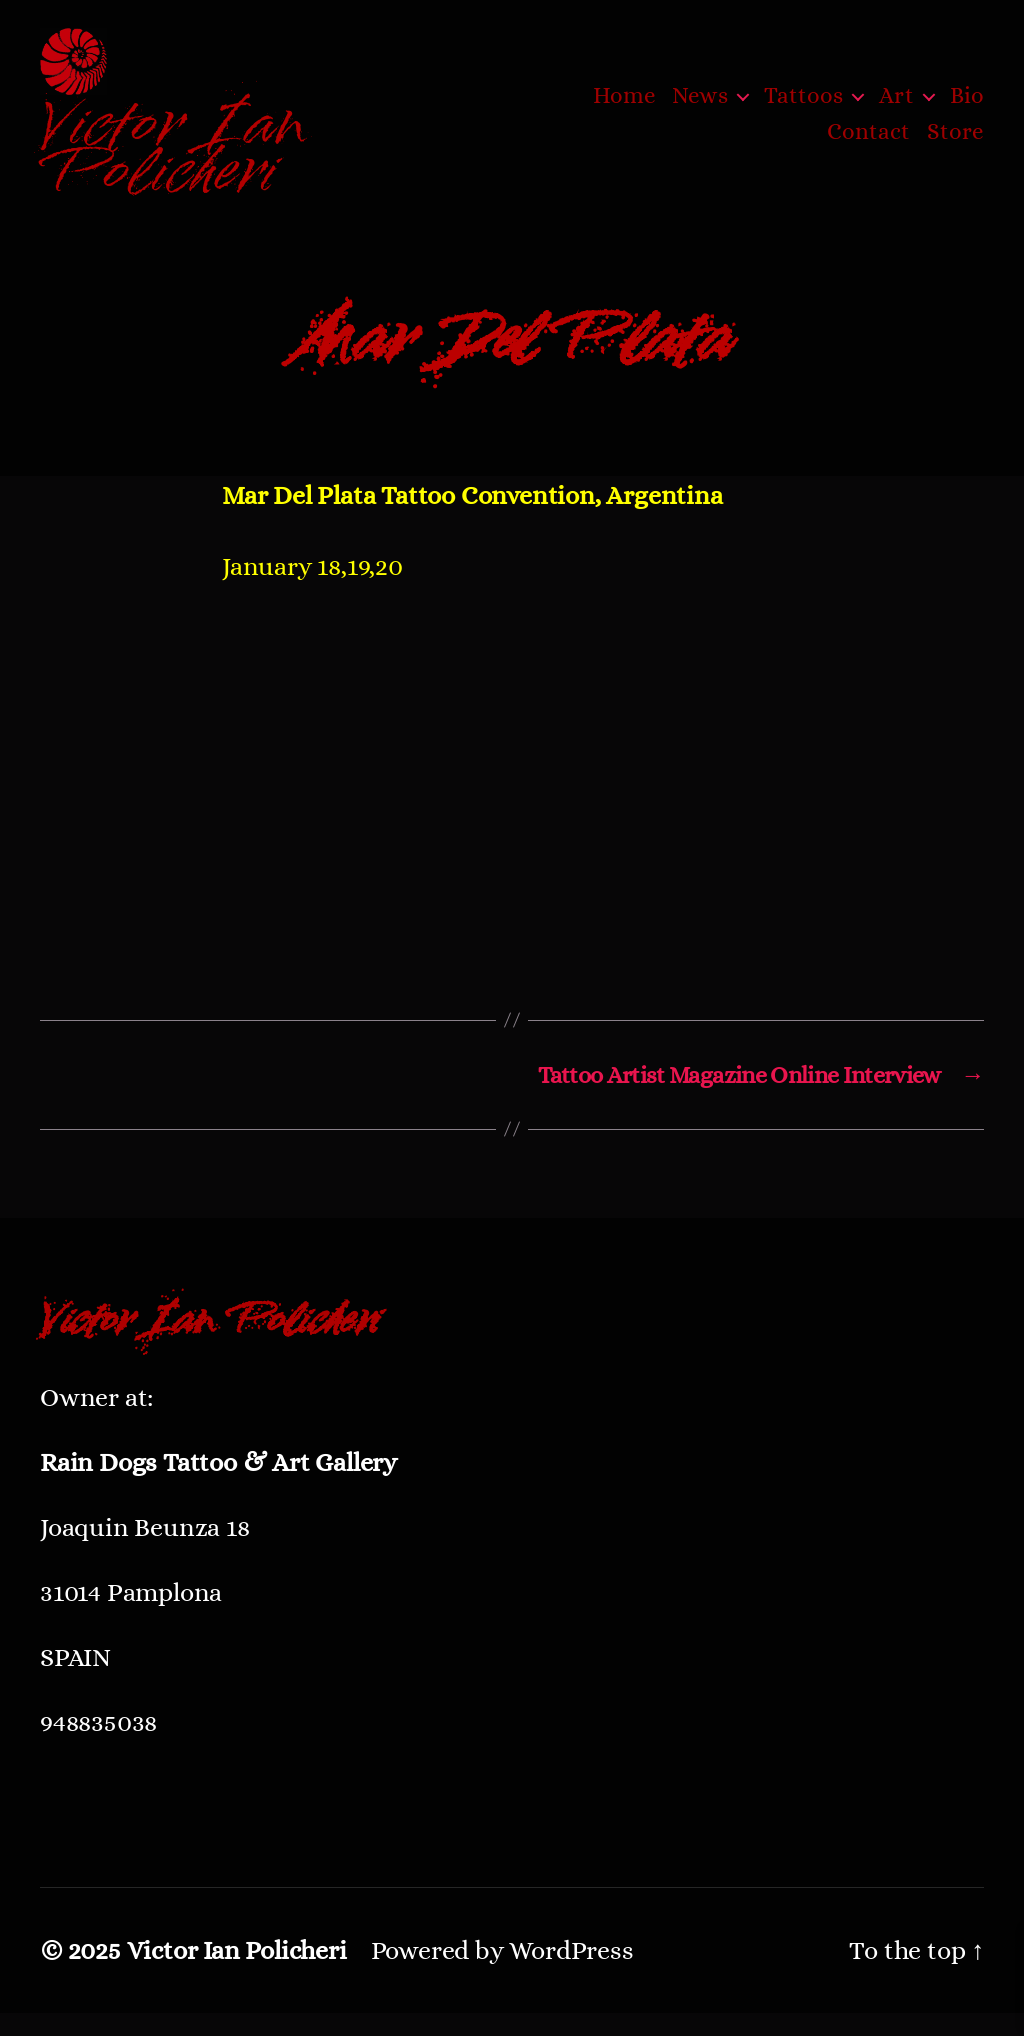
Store (956, 142)
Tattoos (804, 107)
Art (896, 107)
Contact (869, 142)
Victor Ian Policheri (237, 1973)
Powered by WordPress (502, 1973)
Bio (967, 107)
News (699, 107)
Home (624, 107)
